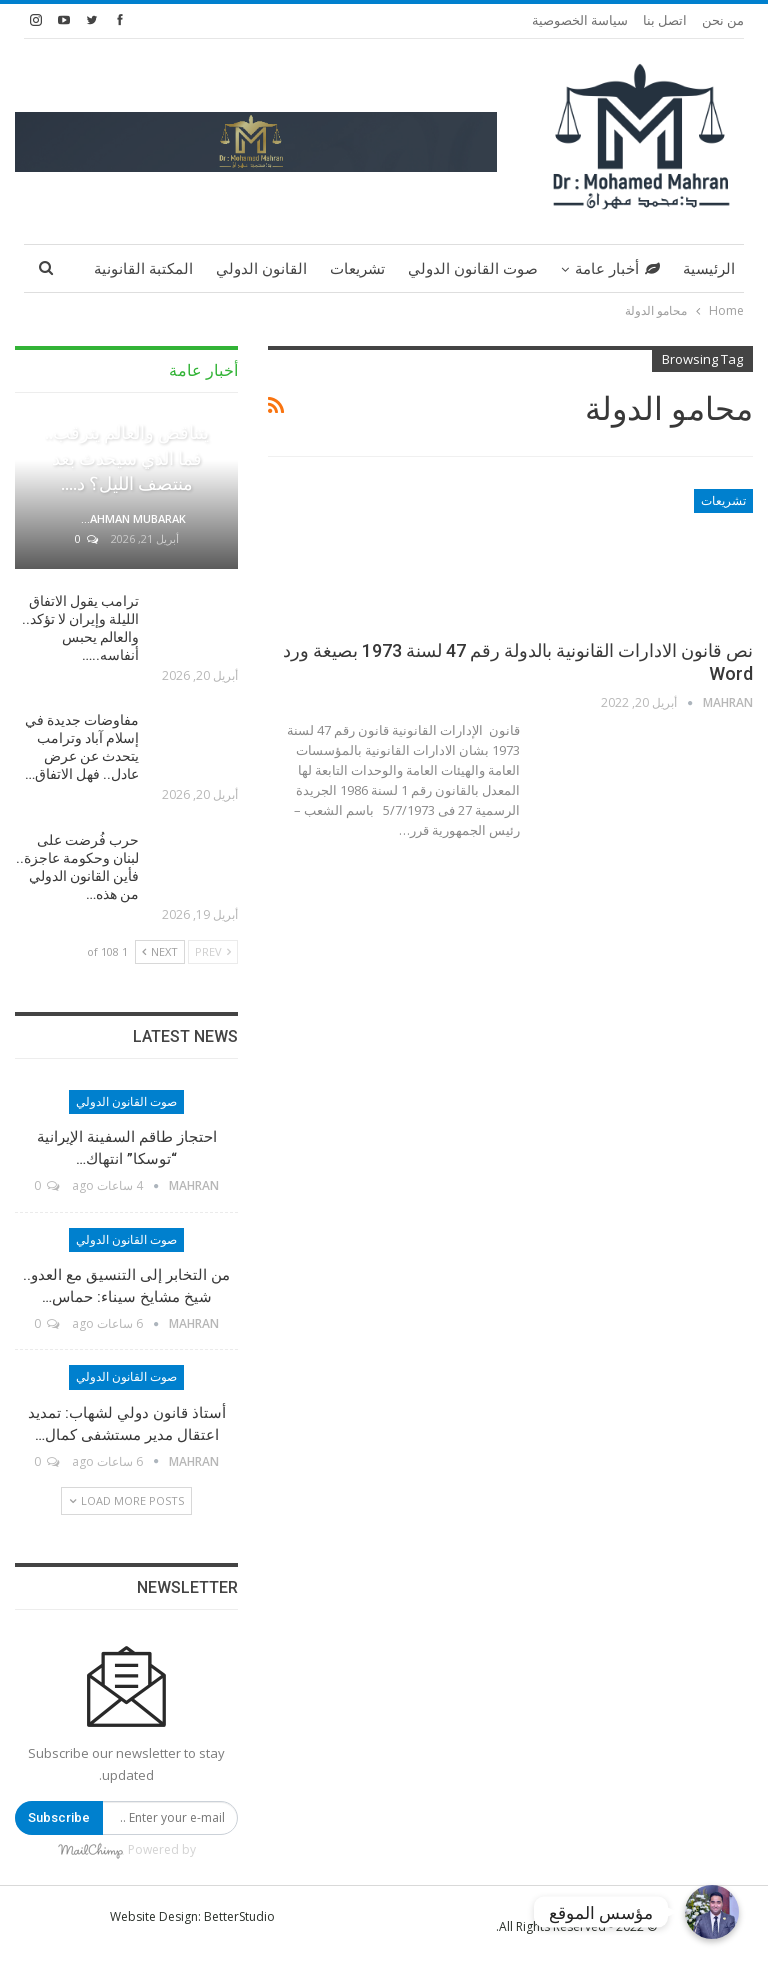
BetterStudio (239, 1916)
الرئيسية (709, 269)
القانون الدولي (261, 269)
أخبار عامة (617, 269)
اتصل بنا (665, 20)
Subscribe (59, 1817)
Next (160, 951)
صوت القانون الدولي (473, 269)
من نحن (723, 20)
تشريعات (357, 269)
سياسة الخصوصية (580, 20)
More (172, 269)
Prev (213, 951)
